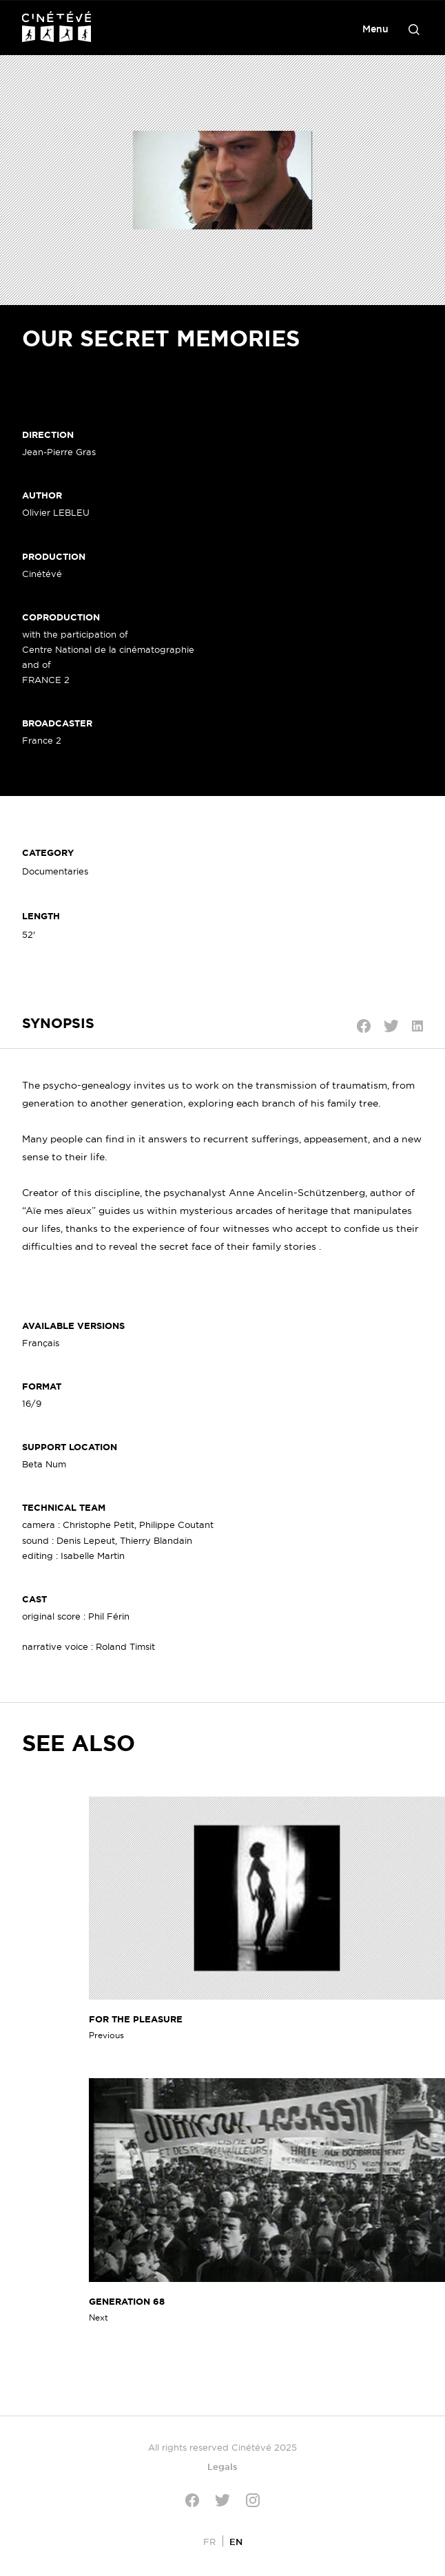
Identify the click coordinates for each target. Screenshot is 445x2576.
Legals (222, 2466)
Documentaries (55, 871)
